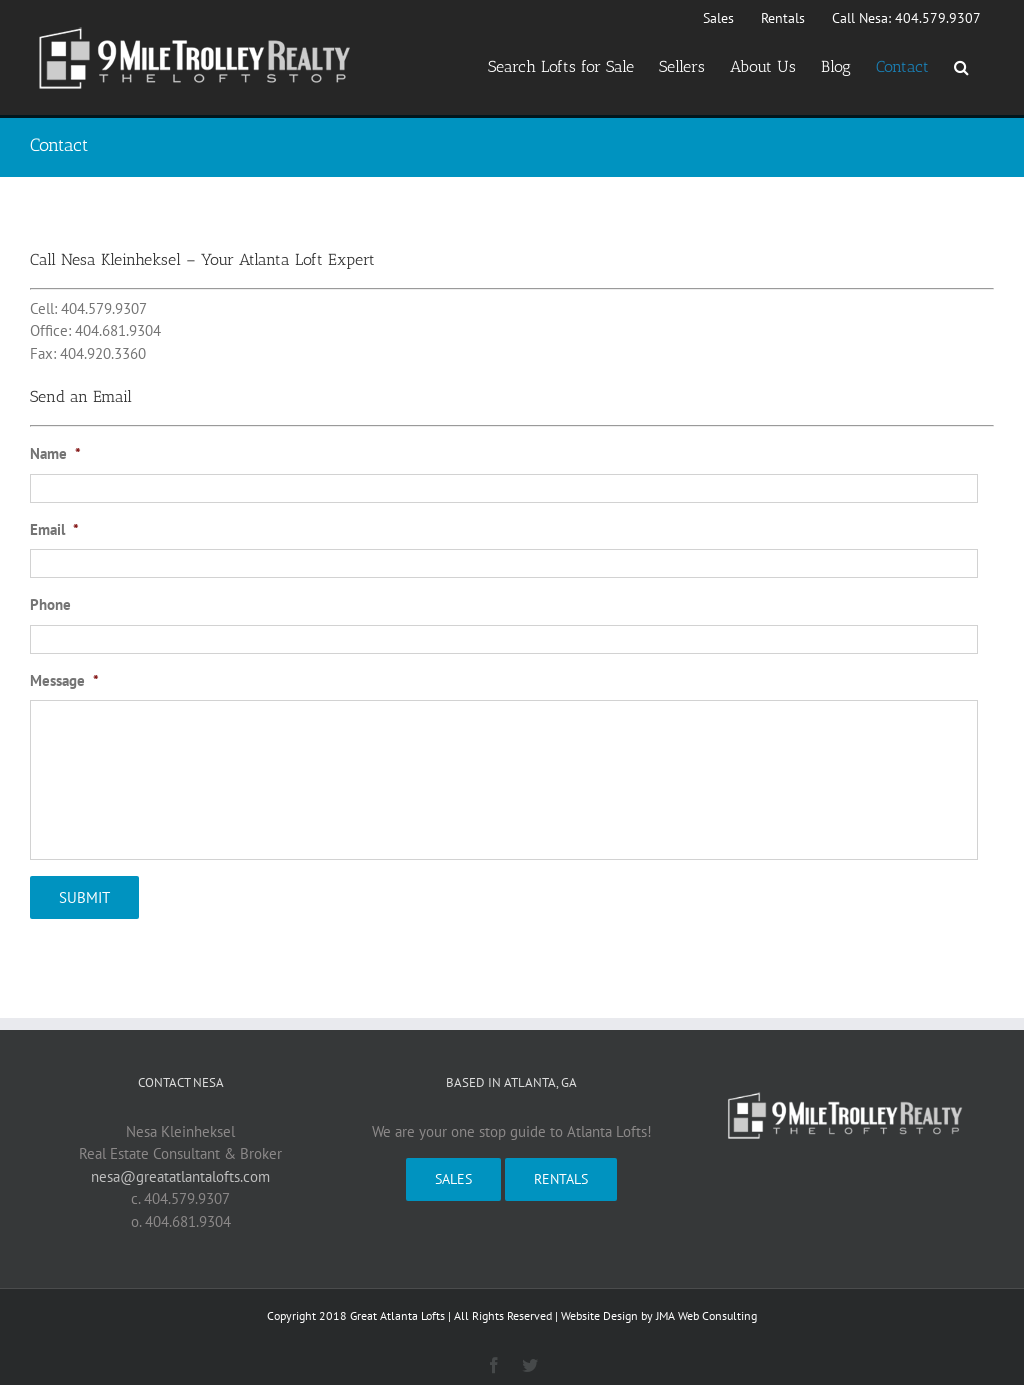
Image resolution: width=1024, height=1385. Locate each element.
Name (55, 453)
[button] (961, 67)
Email (54, 529)
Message (64, 680)
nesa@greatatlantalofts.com (180, 1167)
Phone (50, 604)
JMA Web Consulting (706, 1306)
